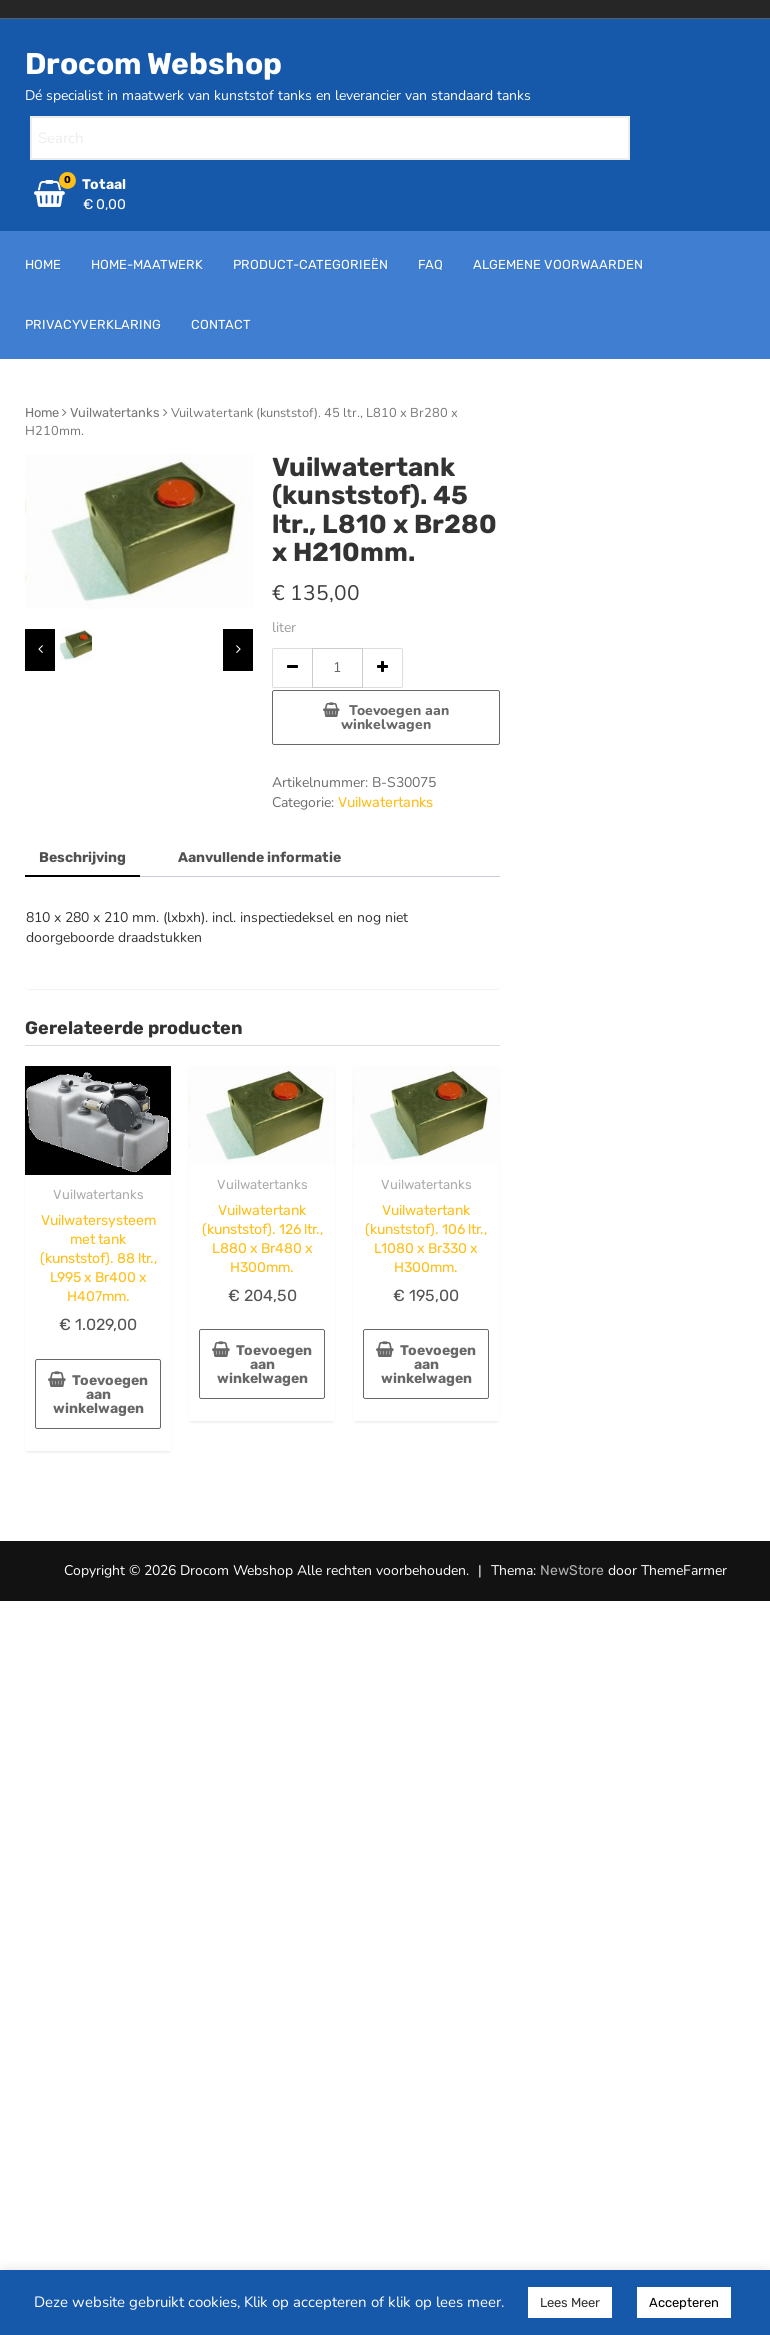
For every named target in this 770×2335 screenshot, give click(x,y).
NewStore (572, 1570)
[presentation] (40, 650)
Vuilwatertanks (115, 412)
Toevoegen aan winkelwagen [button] (101, 1394)
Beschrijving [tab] (82, 857)
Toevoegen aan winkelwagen (395, 717)
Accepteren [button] (684, 2302)
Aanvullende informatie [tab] (259, 857)
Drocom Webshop (153, 64)
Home (42, 412)
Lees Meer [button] (570, 2302)
